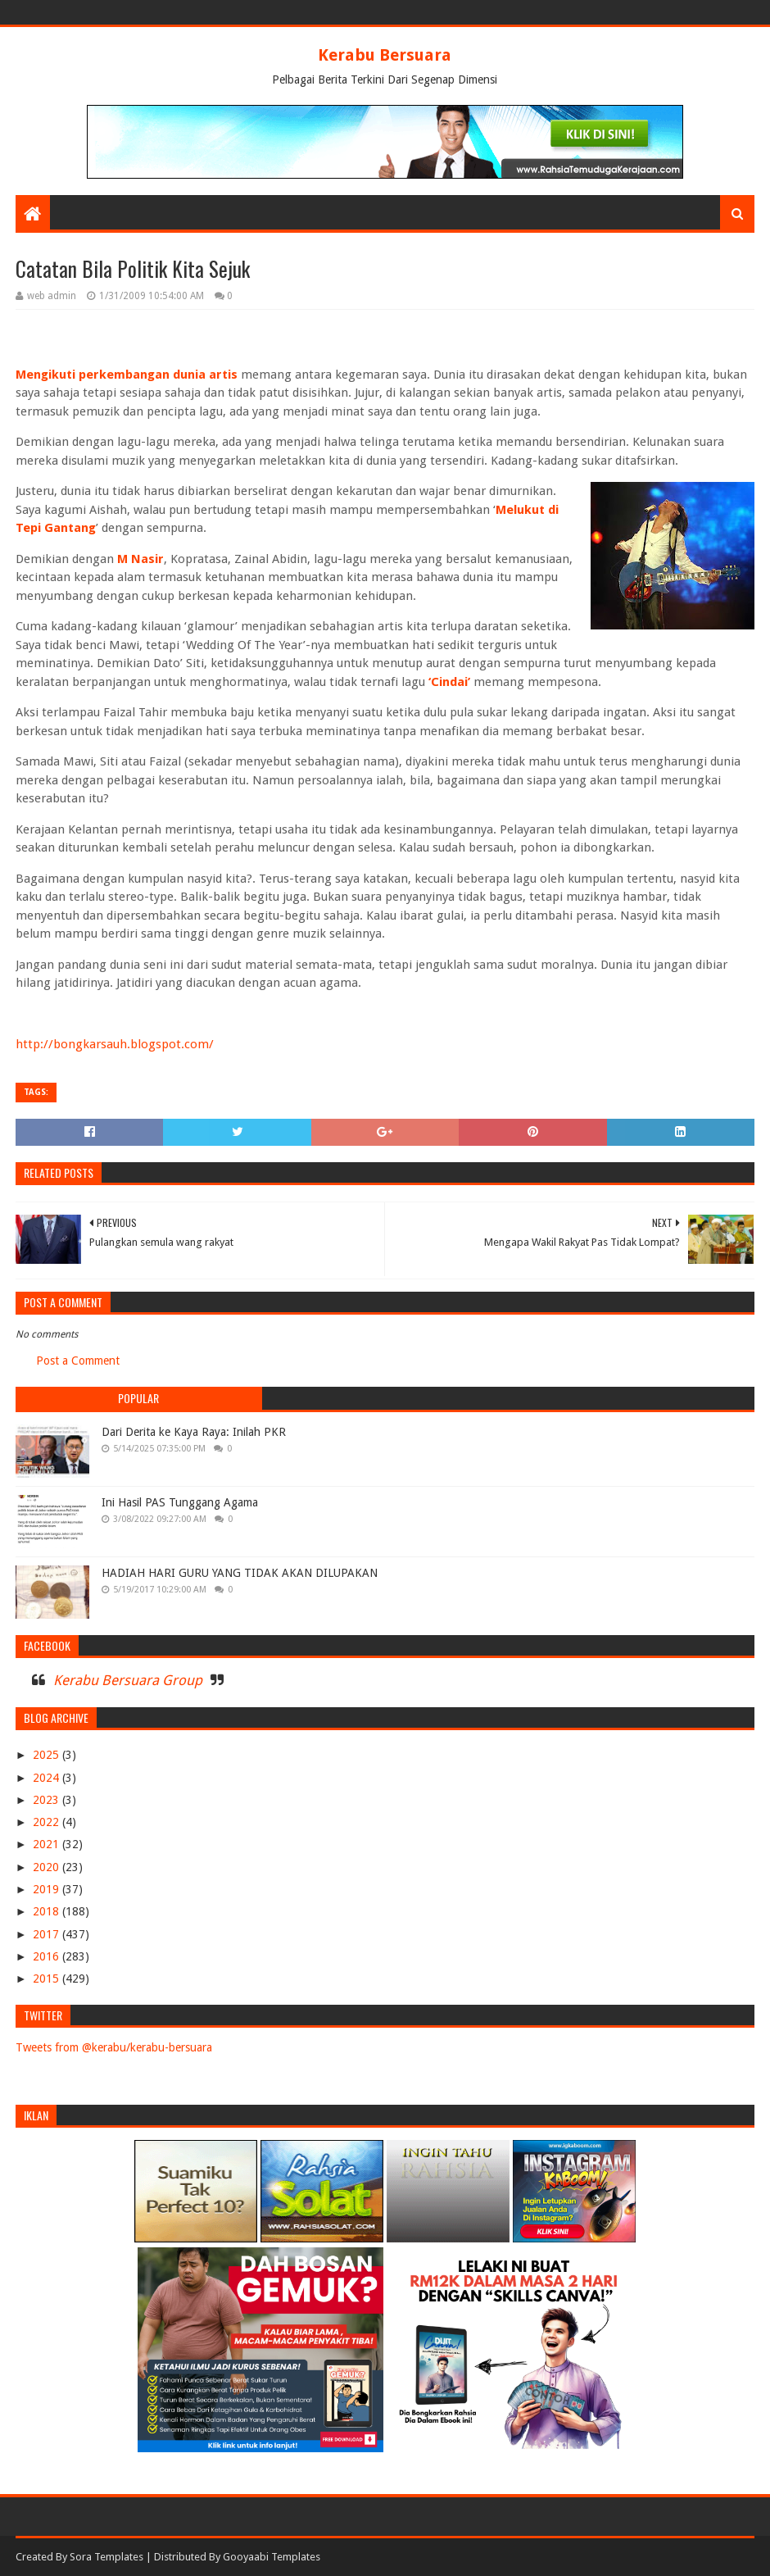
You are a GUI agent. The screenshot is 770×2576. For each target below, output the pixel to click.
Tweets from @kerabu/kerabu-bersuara (114, 2047)
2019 (47, 1889)
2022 (47, 1822)
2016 (47, 1956)
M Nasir (140, 559)
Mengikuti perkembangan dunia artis (127, 374)
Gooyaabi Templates (271, 2557)
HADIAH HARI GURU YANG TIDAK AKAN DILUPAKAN (240, 1572)
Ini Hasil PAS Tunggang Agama (180, 1502)
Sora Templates (106, 2557)
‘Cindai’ (447, 682)
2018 (47, 1911)
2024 (47, 1777)
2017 (47, 1934)
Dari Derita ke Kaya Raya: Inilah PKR (194, 1431)
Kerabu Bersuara (384, 55)
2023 (47, 1799)
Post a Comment (78, 1360)
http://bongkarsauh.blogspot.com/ (115, 1044)
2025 (47, 1754)
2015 (47, 1978)
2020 (47, 1867)
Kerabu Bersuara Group (127, 1680)
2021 (47, 1844)
